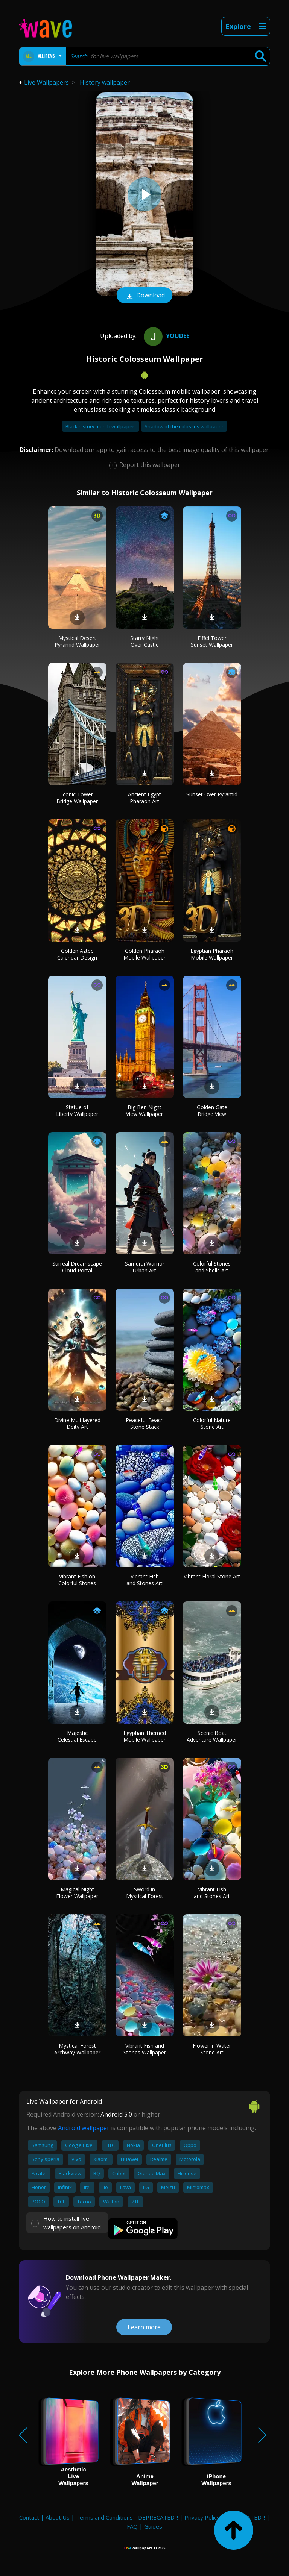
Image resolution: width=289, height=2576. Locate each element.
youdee (165, 336)
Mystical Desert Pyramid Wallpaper (77, 641)
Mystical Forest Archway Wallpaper (77, 2049)
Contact (29, 2517)
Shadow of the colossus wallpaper (184, 426)
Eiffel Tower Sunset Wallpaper (212, 641)
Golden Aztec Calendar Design (77, 954)
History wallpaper (105, 82)
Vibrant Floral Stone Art (212, 1576)
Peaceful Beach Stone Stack (145, 1423)
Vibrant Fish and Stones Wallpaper (144, 2049)
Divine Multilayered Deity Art (77, 1423)
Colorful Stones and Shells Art (212, 1267)
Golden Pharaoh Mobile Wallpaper (144, 954)
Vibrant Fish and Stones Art (144, 1580)
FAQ (132, 2526)
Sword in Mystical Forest (144, 1893)
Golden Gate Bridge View (212, 1110)
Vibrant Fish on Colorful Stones (77, 1580)
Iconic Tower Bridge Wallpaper (77, 798)
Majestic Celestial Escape (77, 1736)
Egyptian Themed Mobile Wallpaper (144, 1736)
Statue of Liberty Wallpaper (77, 1110)
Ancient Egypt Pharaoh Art (144, 798)
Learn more (144, 2327)
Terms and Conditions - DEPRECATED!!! (127, 2517)
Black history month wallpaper (100, 426)
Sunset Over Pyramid (211, 794)
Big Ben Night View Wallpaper (144, 1110)
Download (144, 296)
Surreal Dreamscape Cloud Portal (77, 1267)
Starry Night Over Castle (144, 641)
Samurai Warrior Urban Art (144, 1267)
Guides (153, 2526)
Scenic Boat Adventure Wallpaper (212, 1736)
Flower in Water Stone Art (212, 2049)
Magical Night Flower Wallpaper (77, 1893)
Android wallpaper (84, 2128)
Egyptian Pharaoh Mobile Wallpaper (211, 954)
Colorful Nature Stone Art (212, 1423)
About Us (58, 2517)
